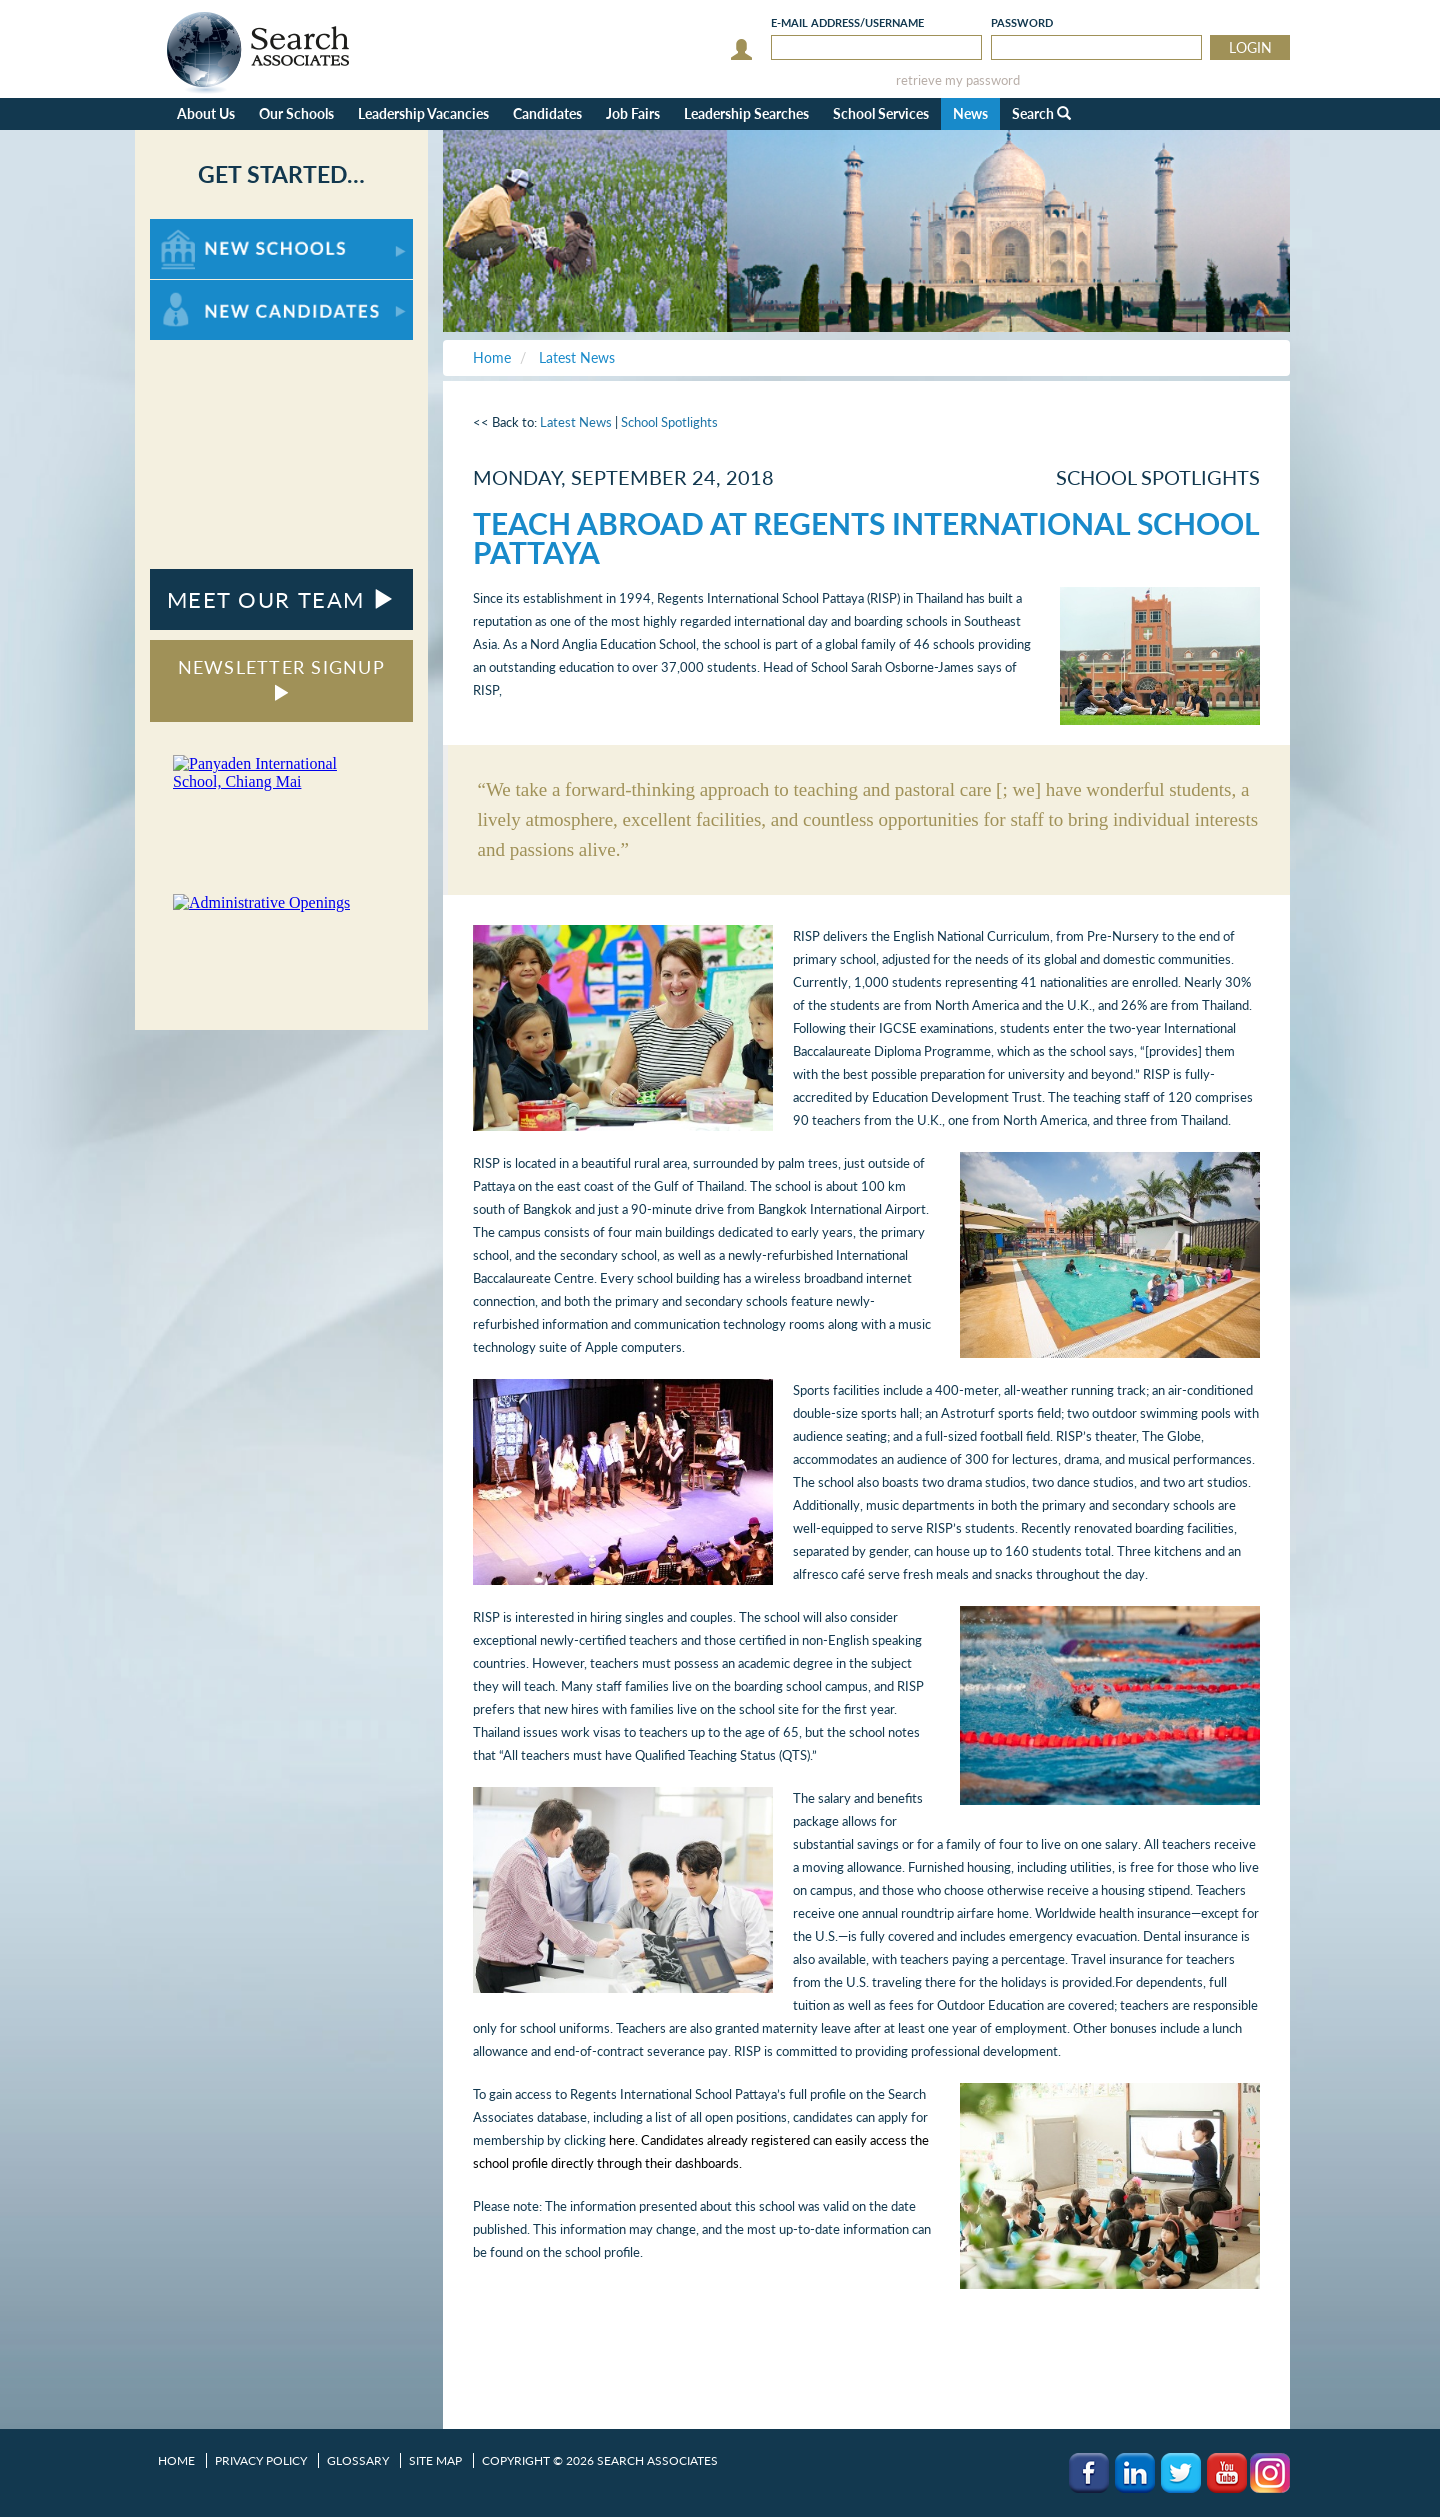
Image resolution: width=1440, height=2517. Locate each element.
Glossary (358, 2460)
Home (176, 2460)
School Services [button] (881, 113)
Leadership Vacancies (423, 113)
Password (1022, 22)
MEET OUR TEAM (281, 599)
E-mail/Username (847, 22)
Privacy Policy (261, 2460)
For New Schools (202, 228)
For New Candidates (212, 289)
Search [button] (1041, 113)
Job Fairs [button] (633, 113)
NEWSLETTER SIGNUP (281, 678)
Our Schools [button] (296, 113)
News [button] (970, 113)
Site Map (435, 2460)
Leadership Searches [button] (746, 113)
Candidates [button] (547, 113)
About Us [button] (206, 113)
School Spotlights (669, 422)
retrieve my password (958, 80)
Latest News (576, 422)
